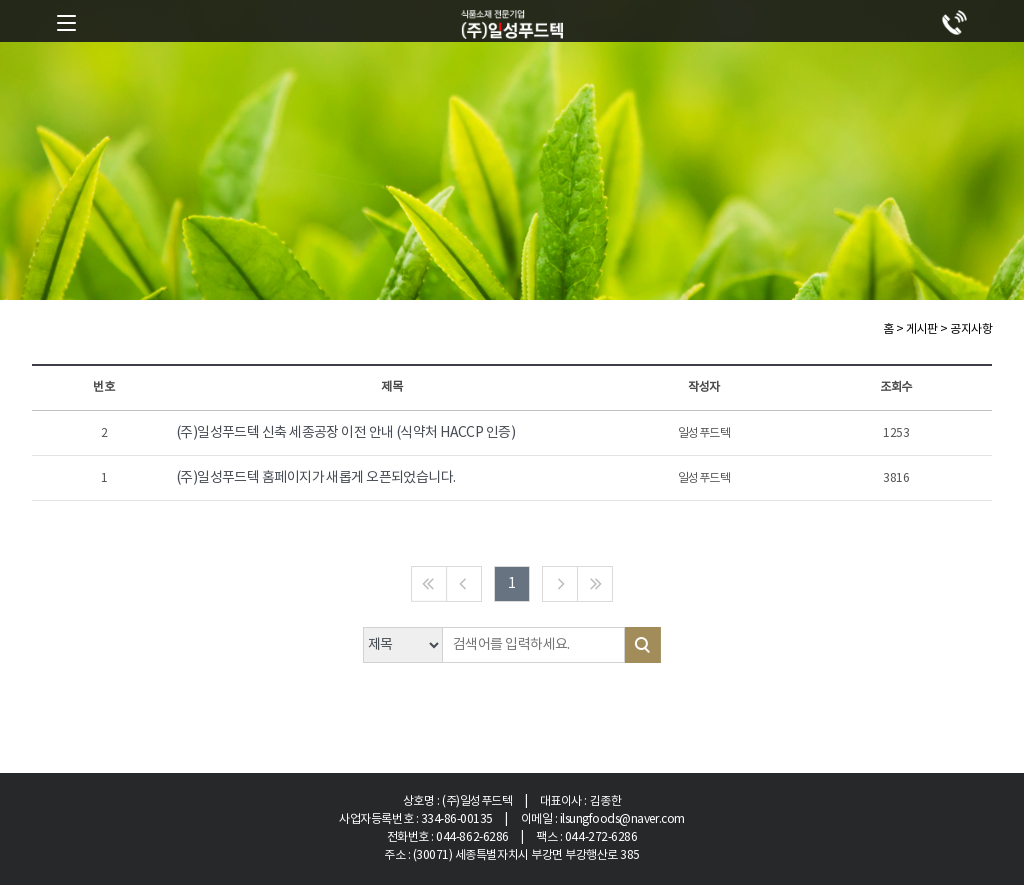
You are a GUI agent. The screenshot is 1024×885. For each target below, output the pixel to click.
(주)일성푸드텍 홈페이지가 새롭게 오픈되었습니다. (316, 478)
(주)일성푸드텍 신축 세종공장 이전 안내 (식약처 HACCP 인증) (345, 433)
